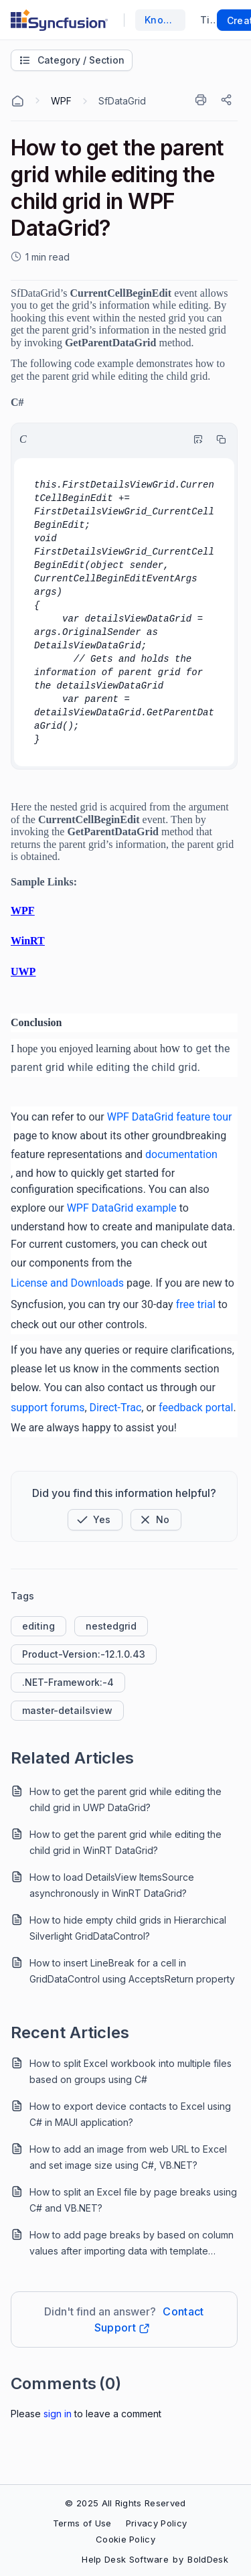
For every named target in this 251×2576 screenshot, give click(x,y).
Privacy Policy (156, 2523)
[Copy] (217, 439)
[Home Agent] (17, 101)
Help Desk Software (125, 2559)
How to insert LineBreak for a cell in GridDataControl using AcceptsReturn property (132, 1971)
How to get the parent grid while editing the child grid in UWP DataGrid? (125, 1799)
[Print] (203, 100)
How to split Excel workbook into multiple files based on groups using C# (130, 2071)
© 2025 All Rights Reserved (125, 2503)
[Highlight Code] (194, 439)
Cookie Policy (125, 2539)
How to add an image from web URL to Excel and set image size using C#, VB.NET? (128, 2157)
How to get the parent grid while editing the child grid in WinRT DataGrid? (125, 1842)
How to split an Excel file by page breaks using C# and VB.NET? (133, 2200)
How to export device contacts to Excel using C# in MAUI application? (130, 2114)
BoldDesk (207, 2559)
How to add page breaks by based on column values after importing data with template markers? (131, 2244)
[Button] (156, 1519)
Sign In (58, 2413)
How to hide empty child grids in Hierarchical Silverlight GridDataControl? (127, 1928)
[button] (95, 1519)
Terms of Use (82, 2523)
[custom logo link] (59, 20)
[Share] (227, 100)
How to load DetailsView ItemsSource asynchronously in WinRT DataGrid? (111, 1885)
